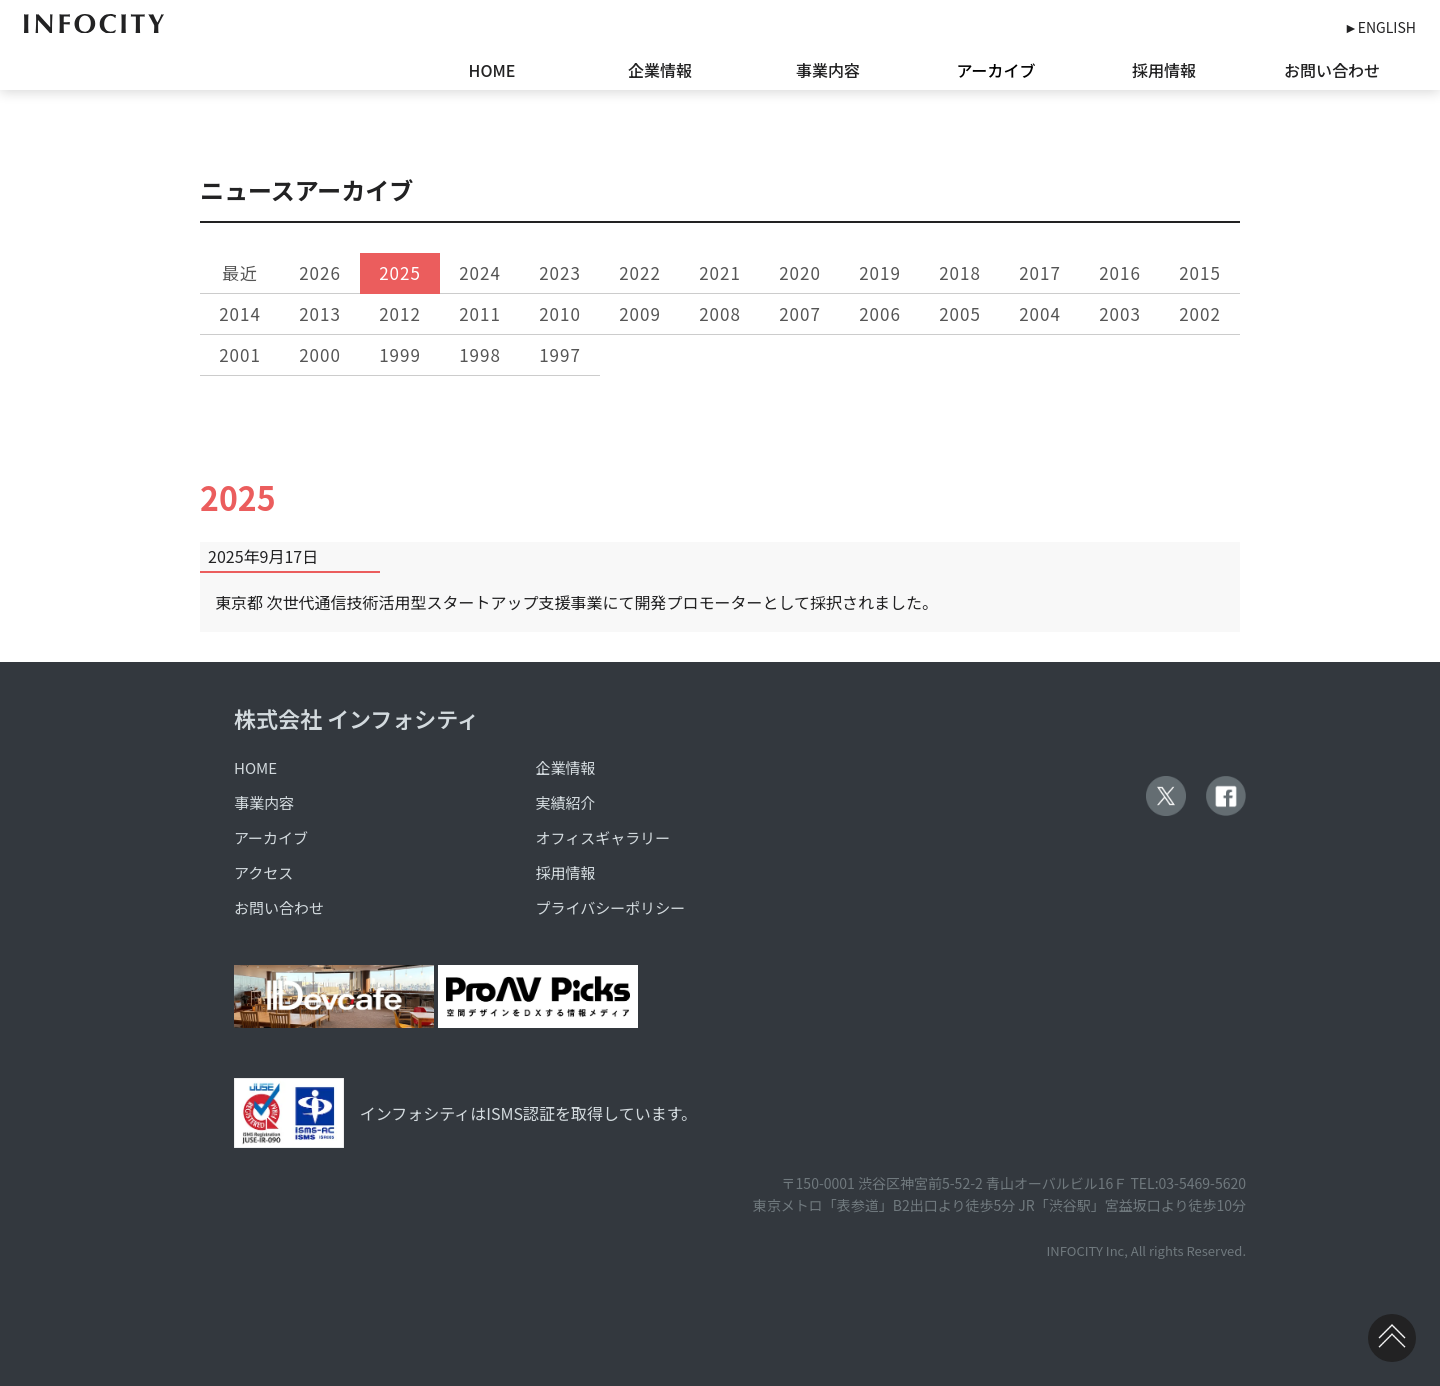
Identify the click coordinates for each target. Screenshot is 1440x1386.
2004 (1040, 313)
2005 (960, 313)
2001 (240, 354)
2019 (880, 272)
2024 (480, 272)
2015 (1200, 272)
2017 (1040, 272)
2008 (720, 313)
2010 (560, 313)
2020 (800, 272)
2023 (560, 272)
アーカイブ (995, 70)
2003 (1120, 313)
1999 (400, 354)
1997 (560, 354)
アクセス (263, 872)
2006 (880, 313)
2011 (480, 313)
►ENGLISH (1380, 27)
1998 (480, 354)
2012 (400, 313)
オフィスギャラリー (603, 837)
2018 (960, 272)
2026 (320, 272)
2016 (1120, 272)
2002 (1200, 313)
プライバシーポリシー (611, 907)
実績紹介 (566, 802)
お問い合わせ (1332, 70)
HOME (492, 70)
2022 (640, 272)
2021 (720, 272)
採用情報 (1164, 70)
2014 (240, 313)
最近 (240, 272)
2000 (320, 354)
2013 (320, 313)
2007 (800, 313)
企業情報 (660, 70)
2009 (640, 313)
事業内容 (828, 70)
